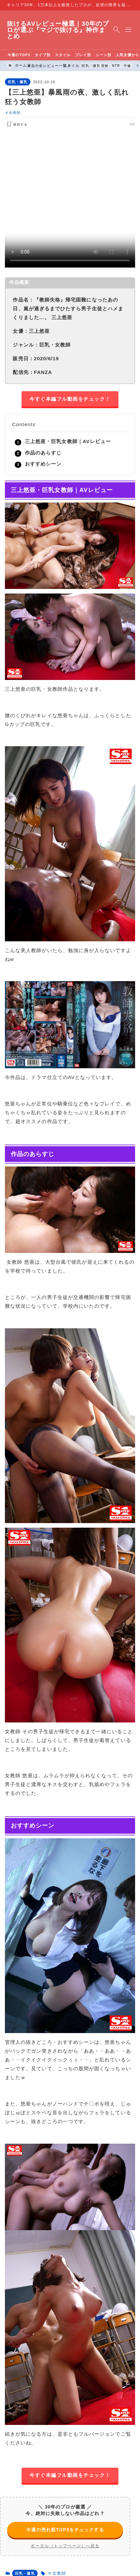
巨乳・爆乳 (17, 82)
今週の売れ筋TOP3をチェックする (65, 2529)
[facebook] (94, 124)
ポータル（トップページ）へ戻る (64, 2545)
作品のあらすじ (43, 452)
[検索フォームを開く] (116, 29)
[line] (117, 124)
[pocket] (125, 124)
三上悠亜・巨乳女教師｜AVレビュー (68, 441)
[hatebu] (110, 124)
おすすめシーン (43, 464)
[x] (102, 124)
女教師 (15, 112)
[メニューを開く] (128, 29)
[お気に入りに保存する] (16, 124)
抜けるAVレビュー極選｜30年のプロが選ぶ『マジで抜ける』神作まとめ (58, 29)
